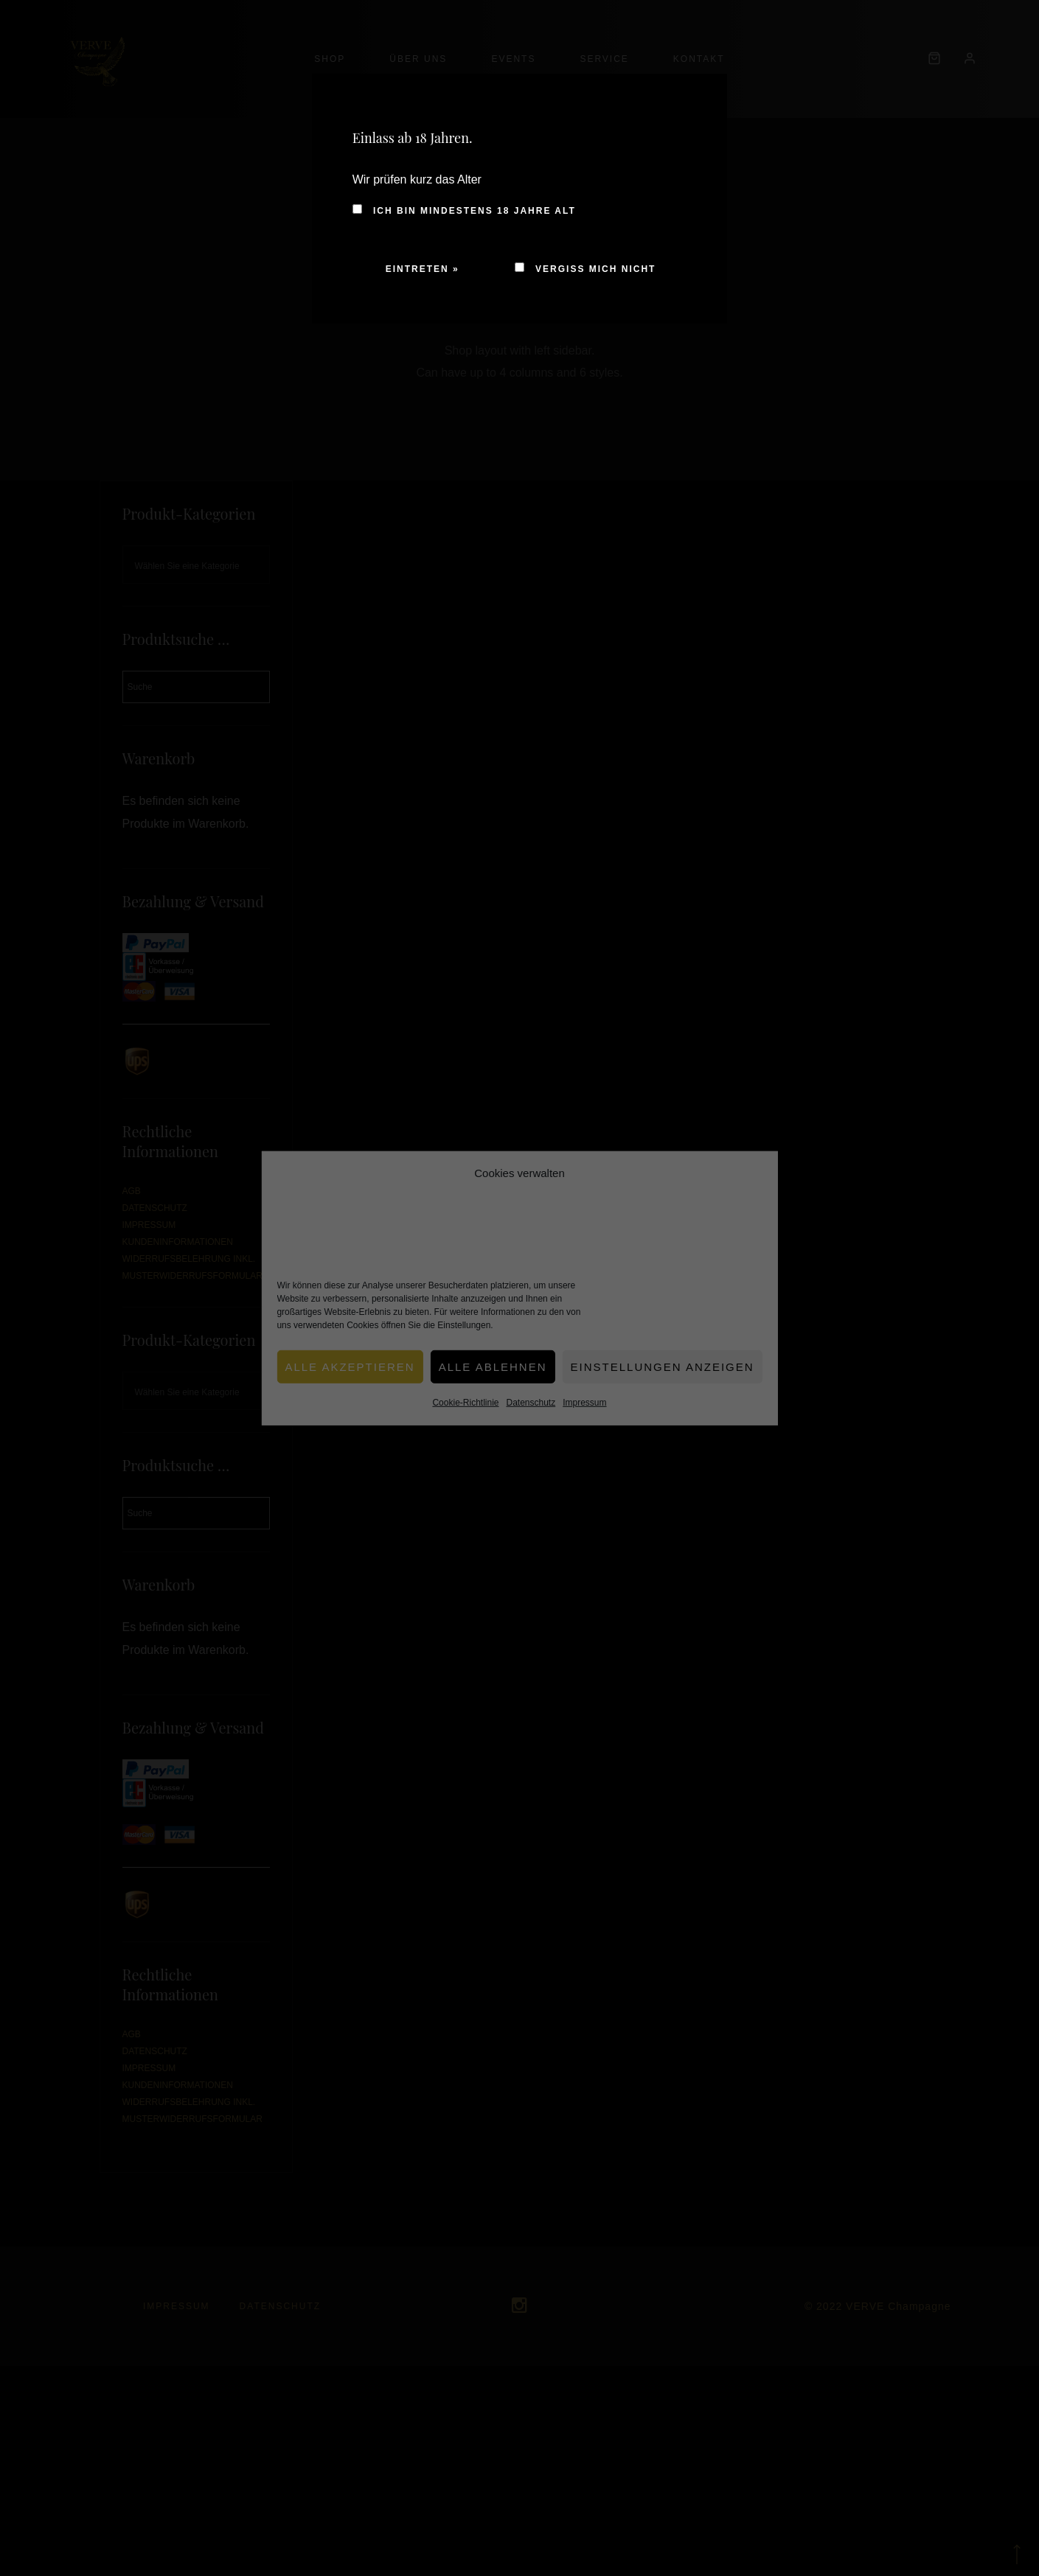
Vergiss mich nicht (585, 269)
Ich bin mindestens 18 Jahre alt (464, 211)
